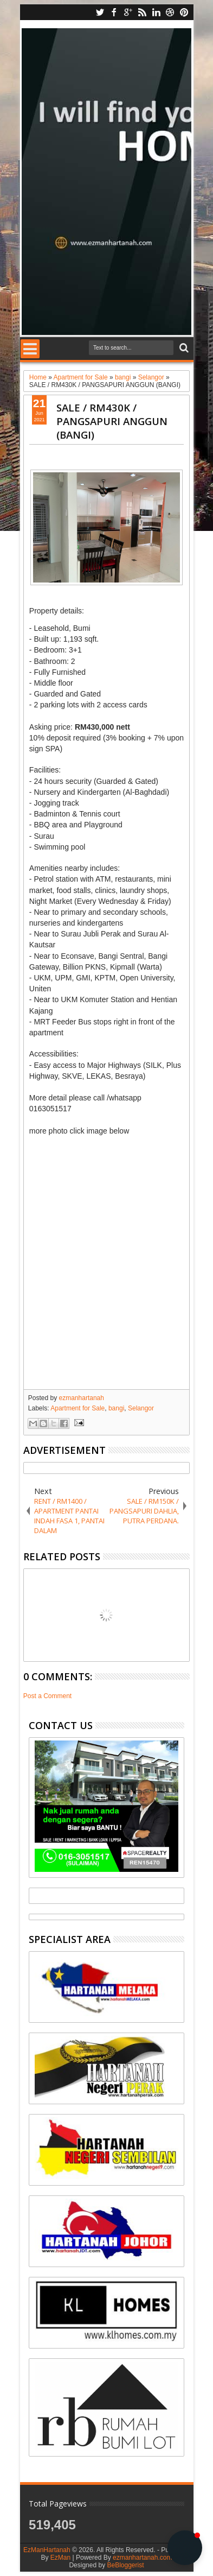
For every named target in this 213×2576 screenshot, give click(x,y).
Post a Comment (47, 1696)
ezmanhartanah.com (142, 2557)
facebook (114, 12)
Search (182, 348)
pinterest (184, 12)
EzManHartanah (46, 2550)
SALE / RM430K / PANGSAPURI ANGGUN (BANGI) (111, 421)
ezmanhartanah (81, 1398)
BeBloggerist (125, 2565)
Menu (30, 348)
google (128, 12)
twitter (100, 12)
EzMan (60, 2557)
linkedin (156, 12)
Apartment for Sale (77, 1408)
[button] (184, 2547)
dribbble (170, 12)
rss (142, 12)
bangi (116, 1408)
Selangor (141, 1408)
